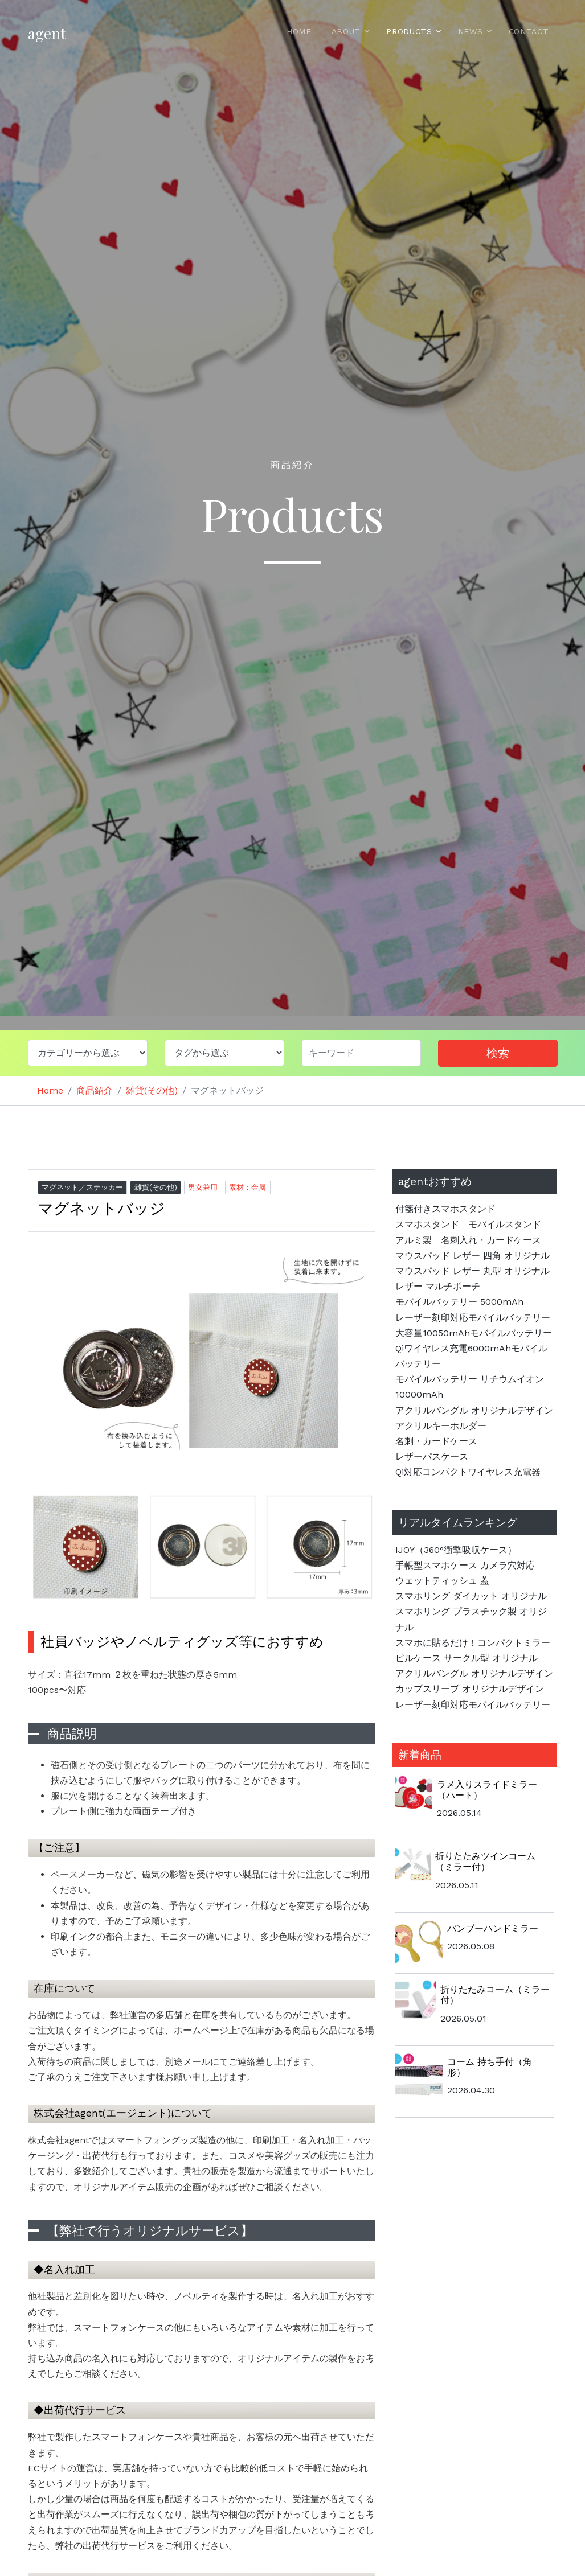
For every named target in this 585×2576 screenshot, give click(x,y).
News (470, 31)
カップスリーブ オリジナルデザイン (469, 1688)
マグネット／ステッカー (82, 1187)
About (346, 31)
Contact (529, 31)
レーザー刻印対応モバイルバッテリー (472, 1317)
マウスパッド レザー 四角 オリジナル (472, 1255)
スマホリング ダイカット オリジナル (471, 1596)
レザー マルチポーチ (437, 1286)
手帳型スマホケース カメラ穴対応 (469, 1565)
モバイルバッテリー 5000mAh (459, 1301)
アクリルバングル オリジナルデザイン (474, 1410)
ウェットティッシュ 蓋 (442, 1580)
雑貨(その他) (152, 1090)
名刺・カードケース (436, 1441)
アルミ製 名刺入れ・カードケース (468, 1240)
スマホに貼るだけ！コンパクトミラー (472, 1642)
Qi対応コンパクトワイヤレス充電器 (468, 1471)
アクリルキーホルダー (440, 1425)
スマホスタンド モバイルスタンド (468, 1224)
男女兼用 (203, 1187)
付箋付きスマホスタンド (445, 1208)
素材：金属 (247, 1187)
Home (299, 31)
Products (409, 31)
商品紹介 (94, 1090)
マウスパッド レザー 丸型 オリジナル (472, 1271)
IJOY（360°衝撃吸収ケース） (456, 1549)
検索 (497, 1053)
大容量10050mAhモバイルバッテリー (473, 1333)
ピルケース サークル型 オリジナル (466, 1658)
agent (47, 33)
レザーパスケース (431, 1456)
